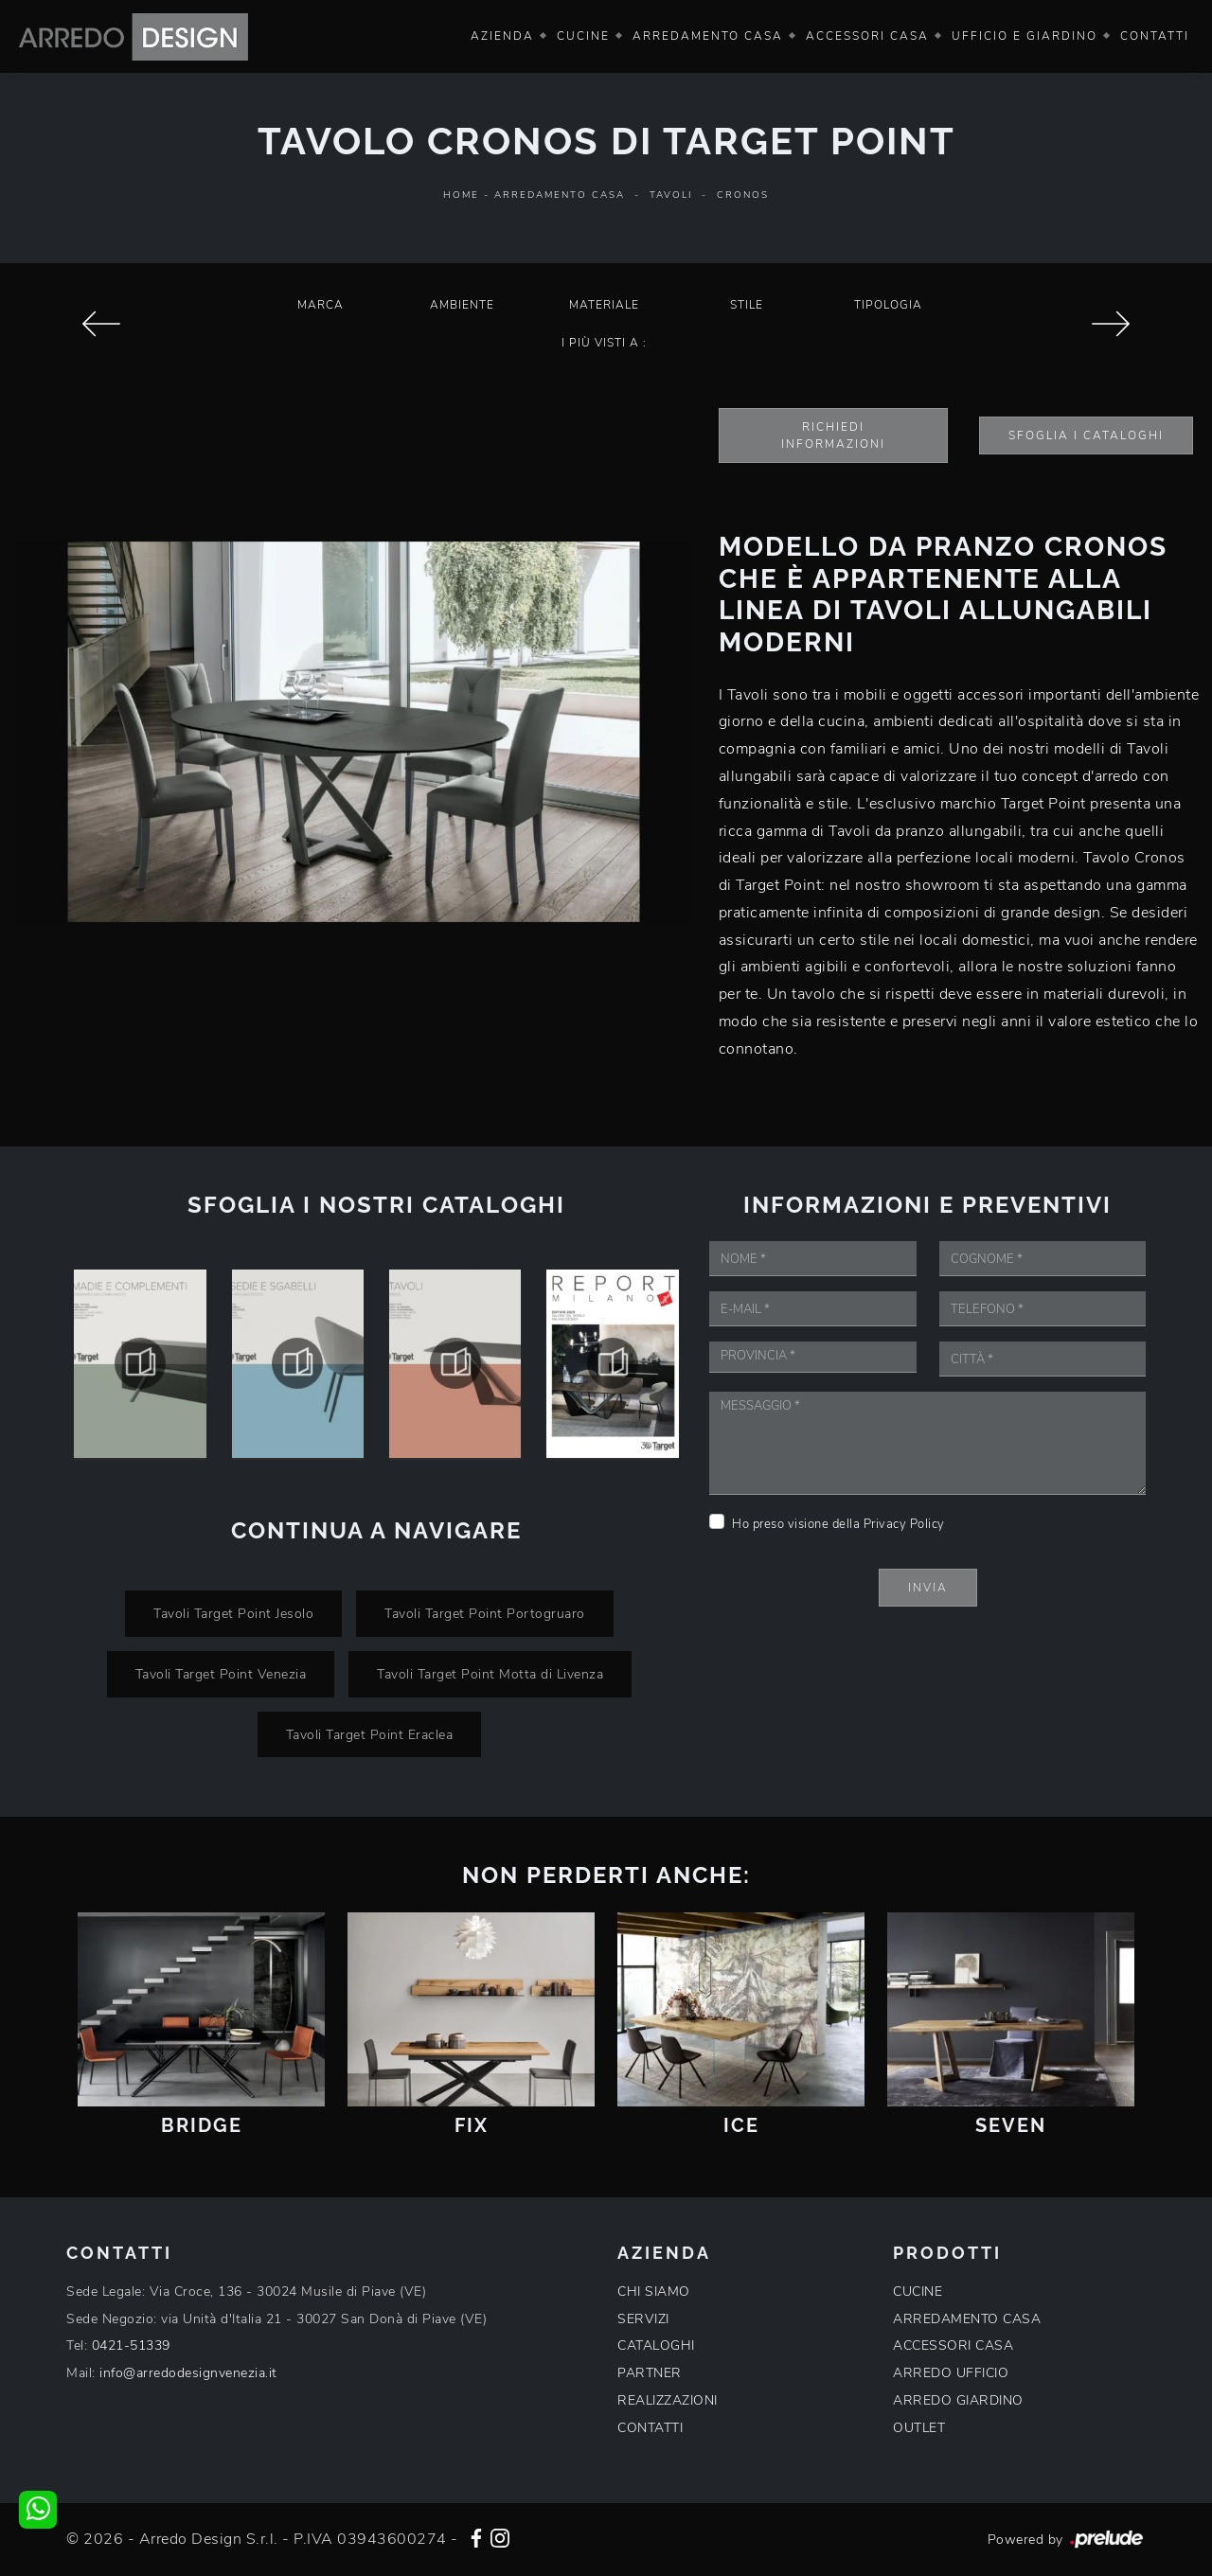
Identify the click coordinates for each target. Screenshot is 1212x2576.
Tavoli (671, 195)
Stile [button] (746, 304)
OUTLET (919, 2428)
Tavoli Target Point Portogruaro (484, 1613)
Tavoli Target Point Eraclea (370, 1734)
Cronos (743, 195)
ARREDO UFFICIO (950, 2373)
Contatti (1154, 36)
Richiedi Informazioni (833, 435)
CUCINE (917, 2292)
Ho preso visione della (838, 1524)
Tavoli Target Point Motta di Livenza (490, 1673)
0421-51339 (131, 2345)
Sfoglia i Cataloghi (1086, 435)
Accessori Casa (867, 36)
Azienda (502, 36)
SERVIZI (643, 2319)
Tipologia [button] (888, 304)
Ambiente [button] (462, 304)
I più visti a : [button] (604, 342)
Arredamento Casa (708, 36)
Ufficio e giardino (1024, 36)
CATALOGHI (656, 2345)
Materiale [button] (604, 304)
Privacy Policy (904, 1524)
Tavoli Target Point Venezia (221, 1673)
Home (461, 195)
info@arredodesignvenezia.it (188, 2373)
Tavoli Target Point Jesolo (233, 1613)
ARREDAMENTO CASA (967, 2319)
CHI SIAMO (653, 2292)
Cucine (583, 36)
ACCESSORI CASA (953, 2345)
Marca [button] (320, 304)
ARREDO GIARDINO (958, 2400)
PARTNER (649, 2373)
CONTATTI (650, 2428)
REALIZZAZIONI (667, 2400)
